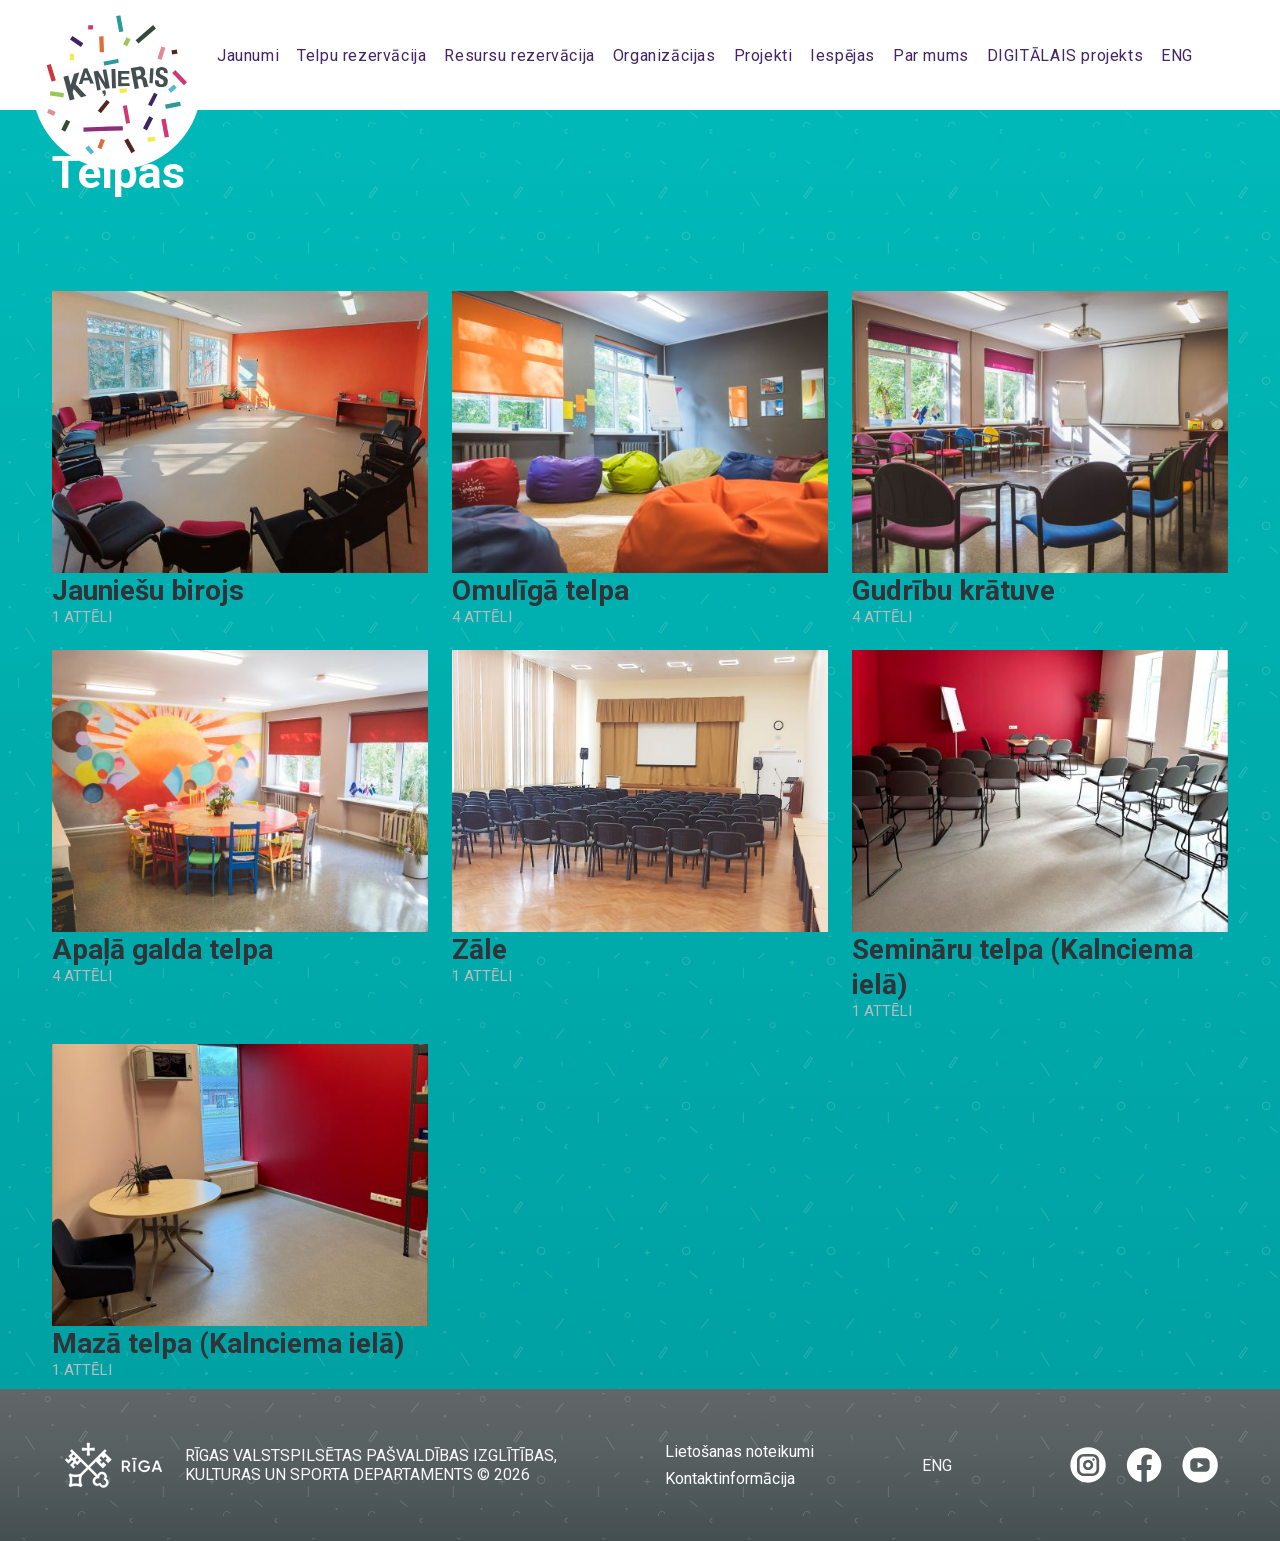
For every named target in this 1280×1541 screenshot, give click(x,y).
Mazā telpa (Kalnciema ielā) (228, 1343)
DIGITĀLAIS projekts (1065, 55)
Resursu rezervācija (519, 55)
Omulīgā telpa (540, 590)
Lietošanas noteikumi (739, 1451)
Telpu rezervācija (361, 55)
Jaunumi (248, 55)
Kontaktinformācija (730, 1478)
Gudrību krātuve (953, 590)
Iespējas (842, 55)
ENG (1177, 55)
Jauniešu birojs (148, 590)
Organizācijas (664, 55)
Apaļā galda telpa (162, 949)
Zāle (479, 949)
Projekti (763, 55)
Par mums (931, 55)
